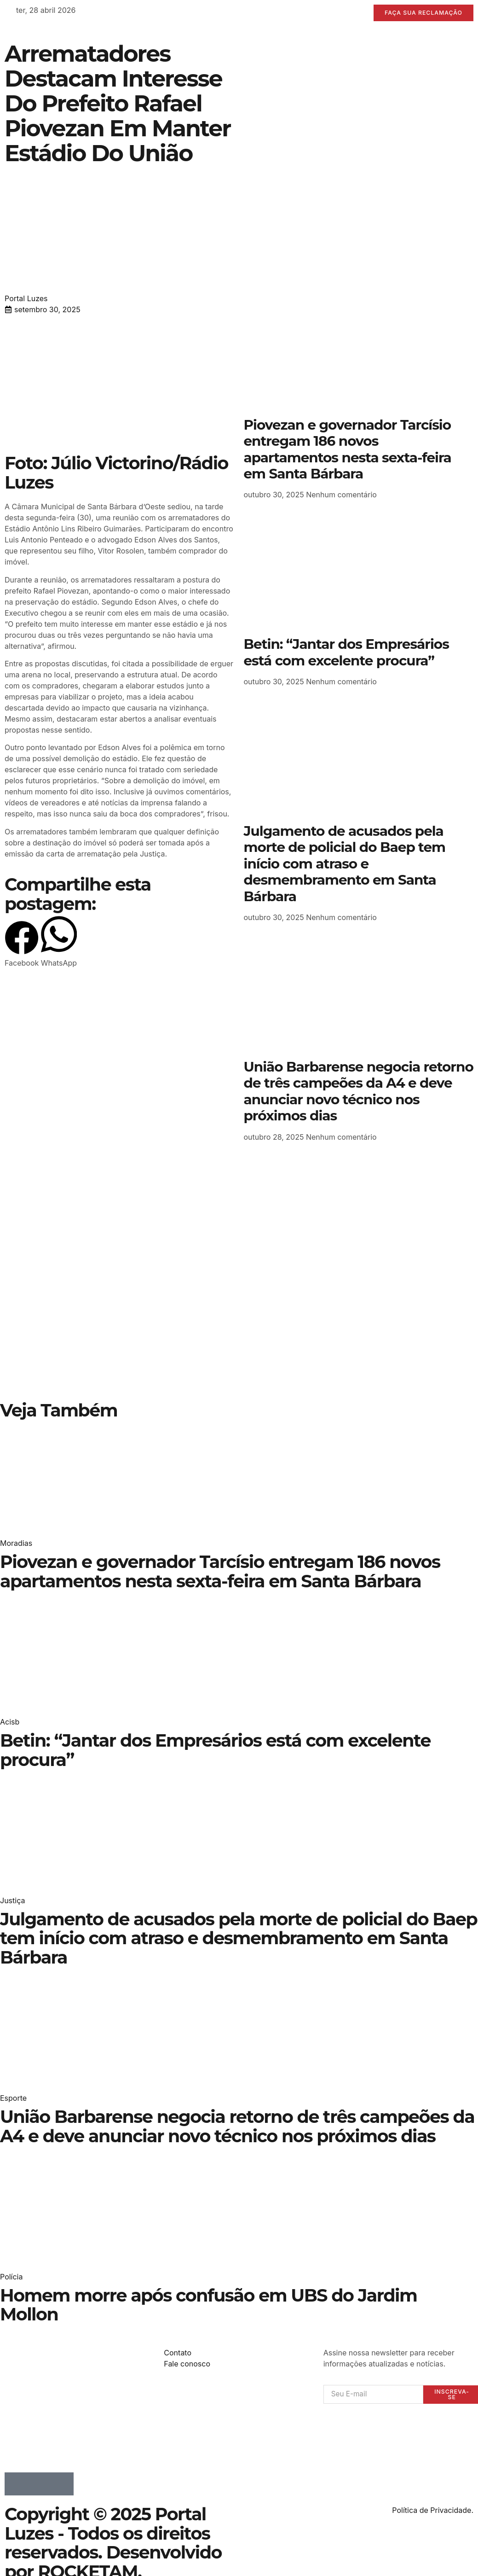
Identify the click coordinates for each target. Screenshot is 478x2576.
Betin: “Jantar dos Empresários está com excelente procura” (346, 652)
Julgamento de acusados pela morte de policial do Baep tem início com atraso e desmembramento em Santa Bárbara (344, 864)
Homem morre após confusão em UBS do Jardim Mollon (208, 2305)
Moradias (16, 1543)
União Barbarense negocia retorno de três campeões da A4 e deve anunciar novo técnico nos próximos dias (358, 1091)
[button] (22, 945)
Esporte (13, 2098)
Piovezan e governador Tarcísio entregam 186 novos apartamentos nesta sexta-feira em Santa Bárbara (347, 449)
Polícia (11, 2276)
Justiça (12, 1900)
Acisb (9, 1722)
